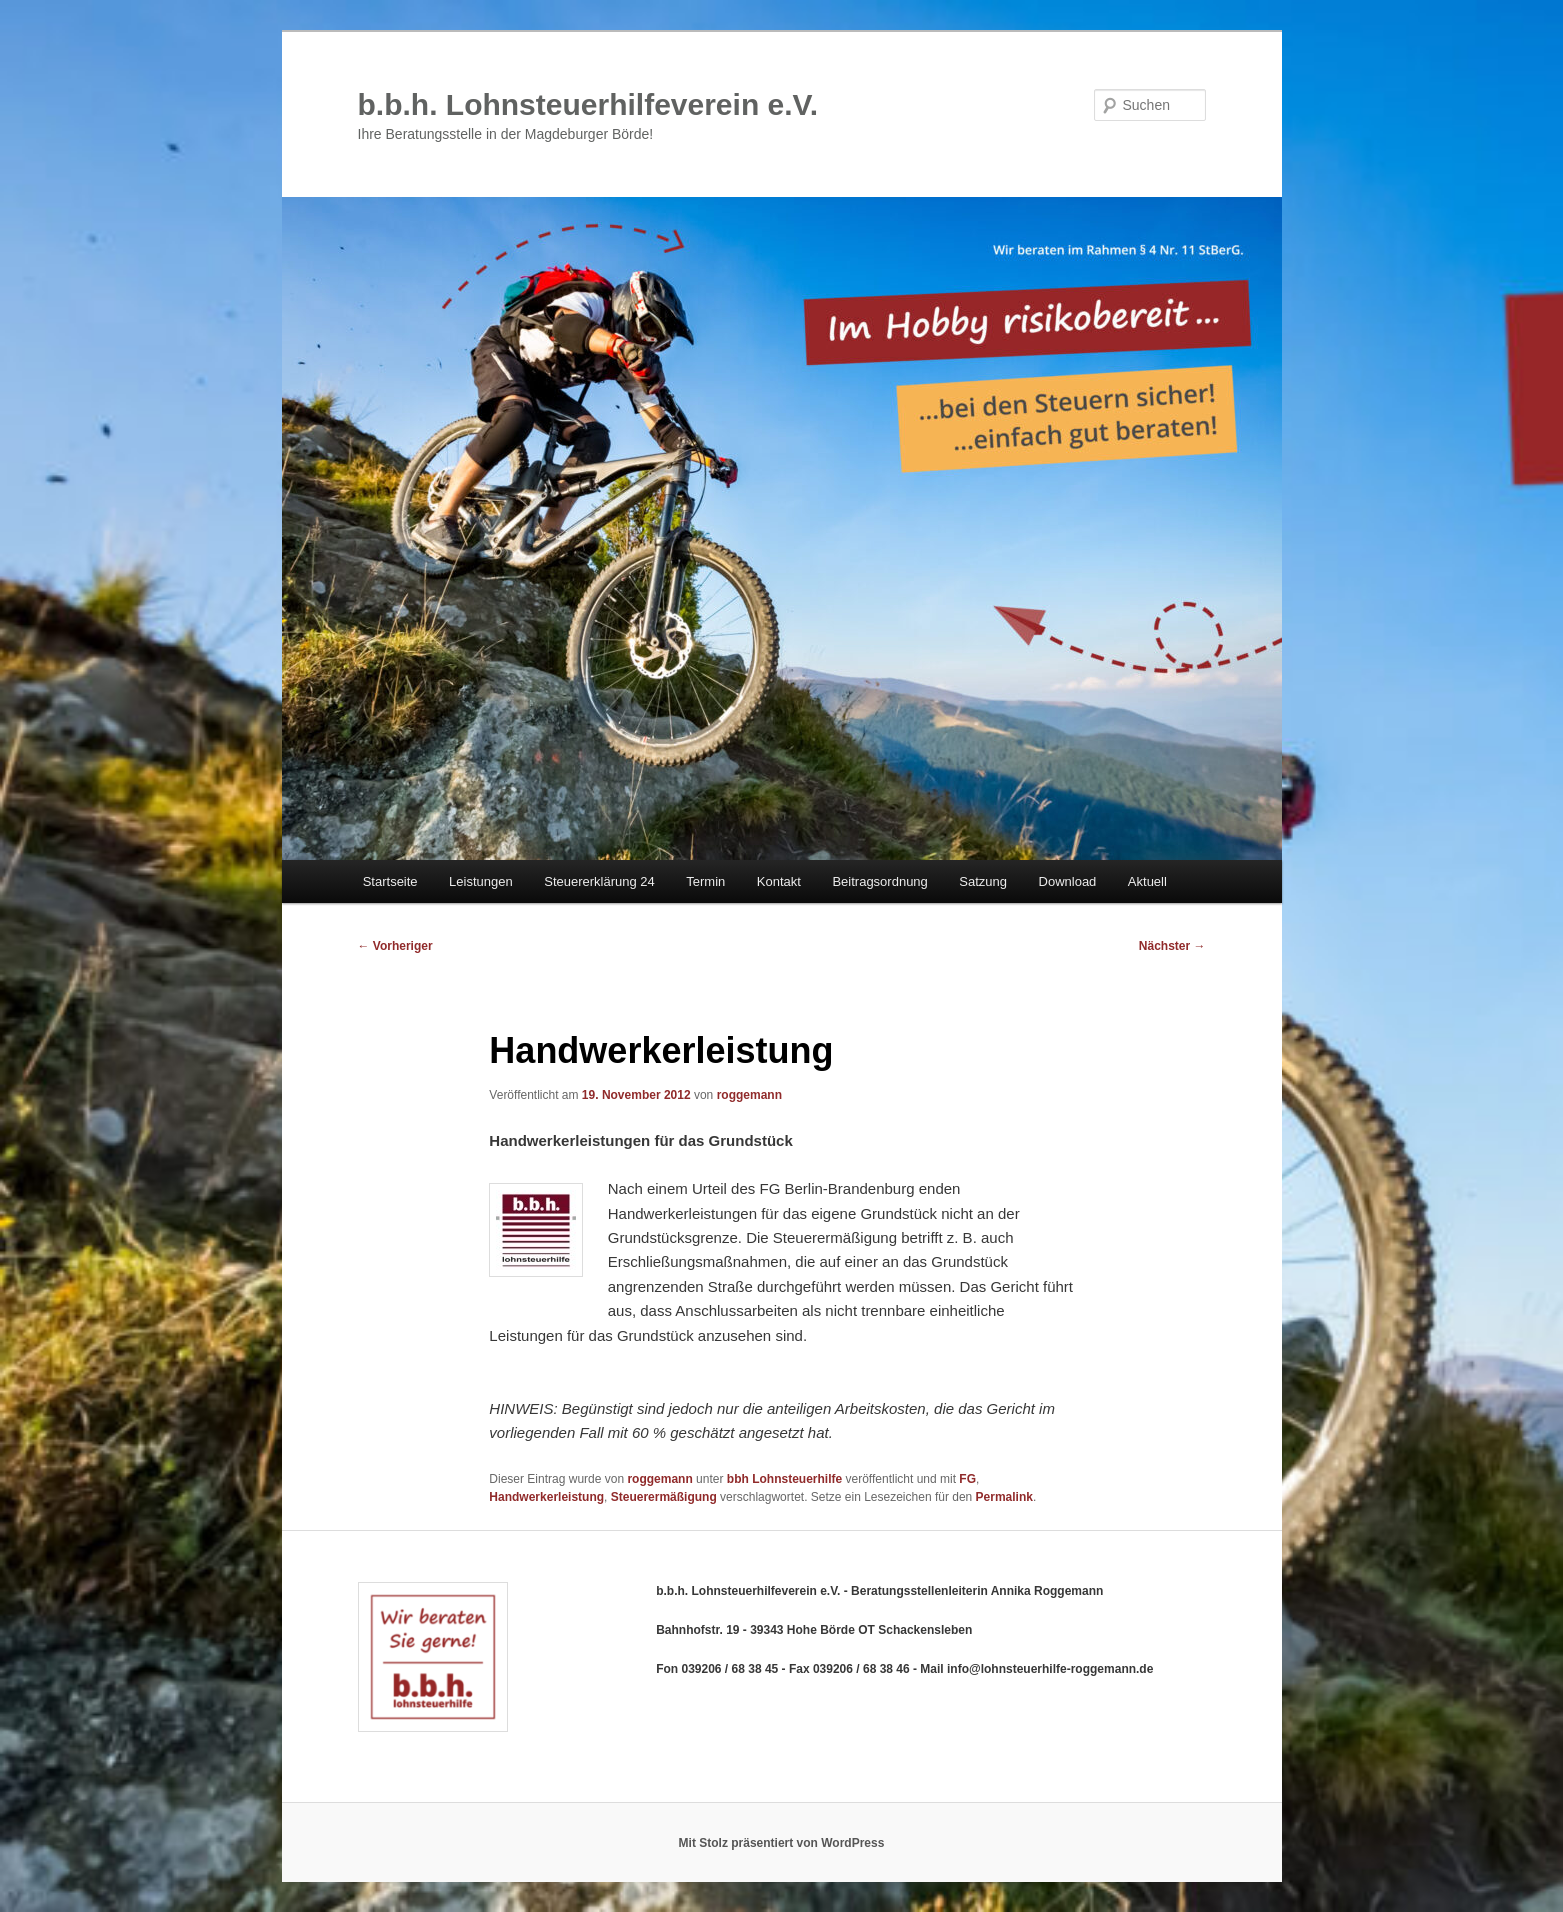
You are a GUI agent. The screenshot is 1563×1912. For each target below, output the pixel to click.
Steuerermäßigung (664, 1497)
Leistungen (481, 881)
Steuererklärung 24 (599, 881)
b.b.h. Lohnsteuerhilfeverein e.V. (588, 104)
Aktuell (1147, 881)
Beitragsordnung (879, 881)
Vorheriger (395, 946)
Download (1068, 881)
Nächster (1172, 946)
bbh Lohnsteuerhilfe (784, 1479)
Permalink (1004, 1497)
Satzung (983, 881)
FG (967, 1479)
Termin (705, 881)
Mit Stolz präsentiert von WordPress (782, 1843)
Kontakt (779, 881)
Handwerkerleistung (546, 1497)
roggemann (749, 1095)
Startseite (390, 881)
